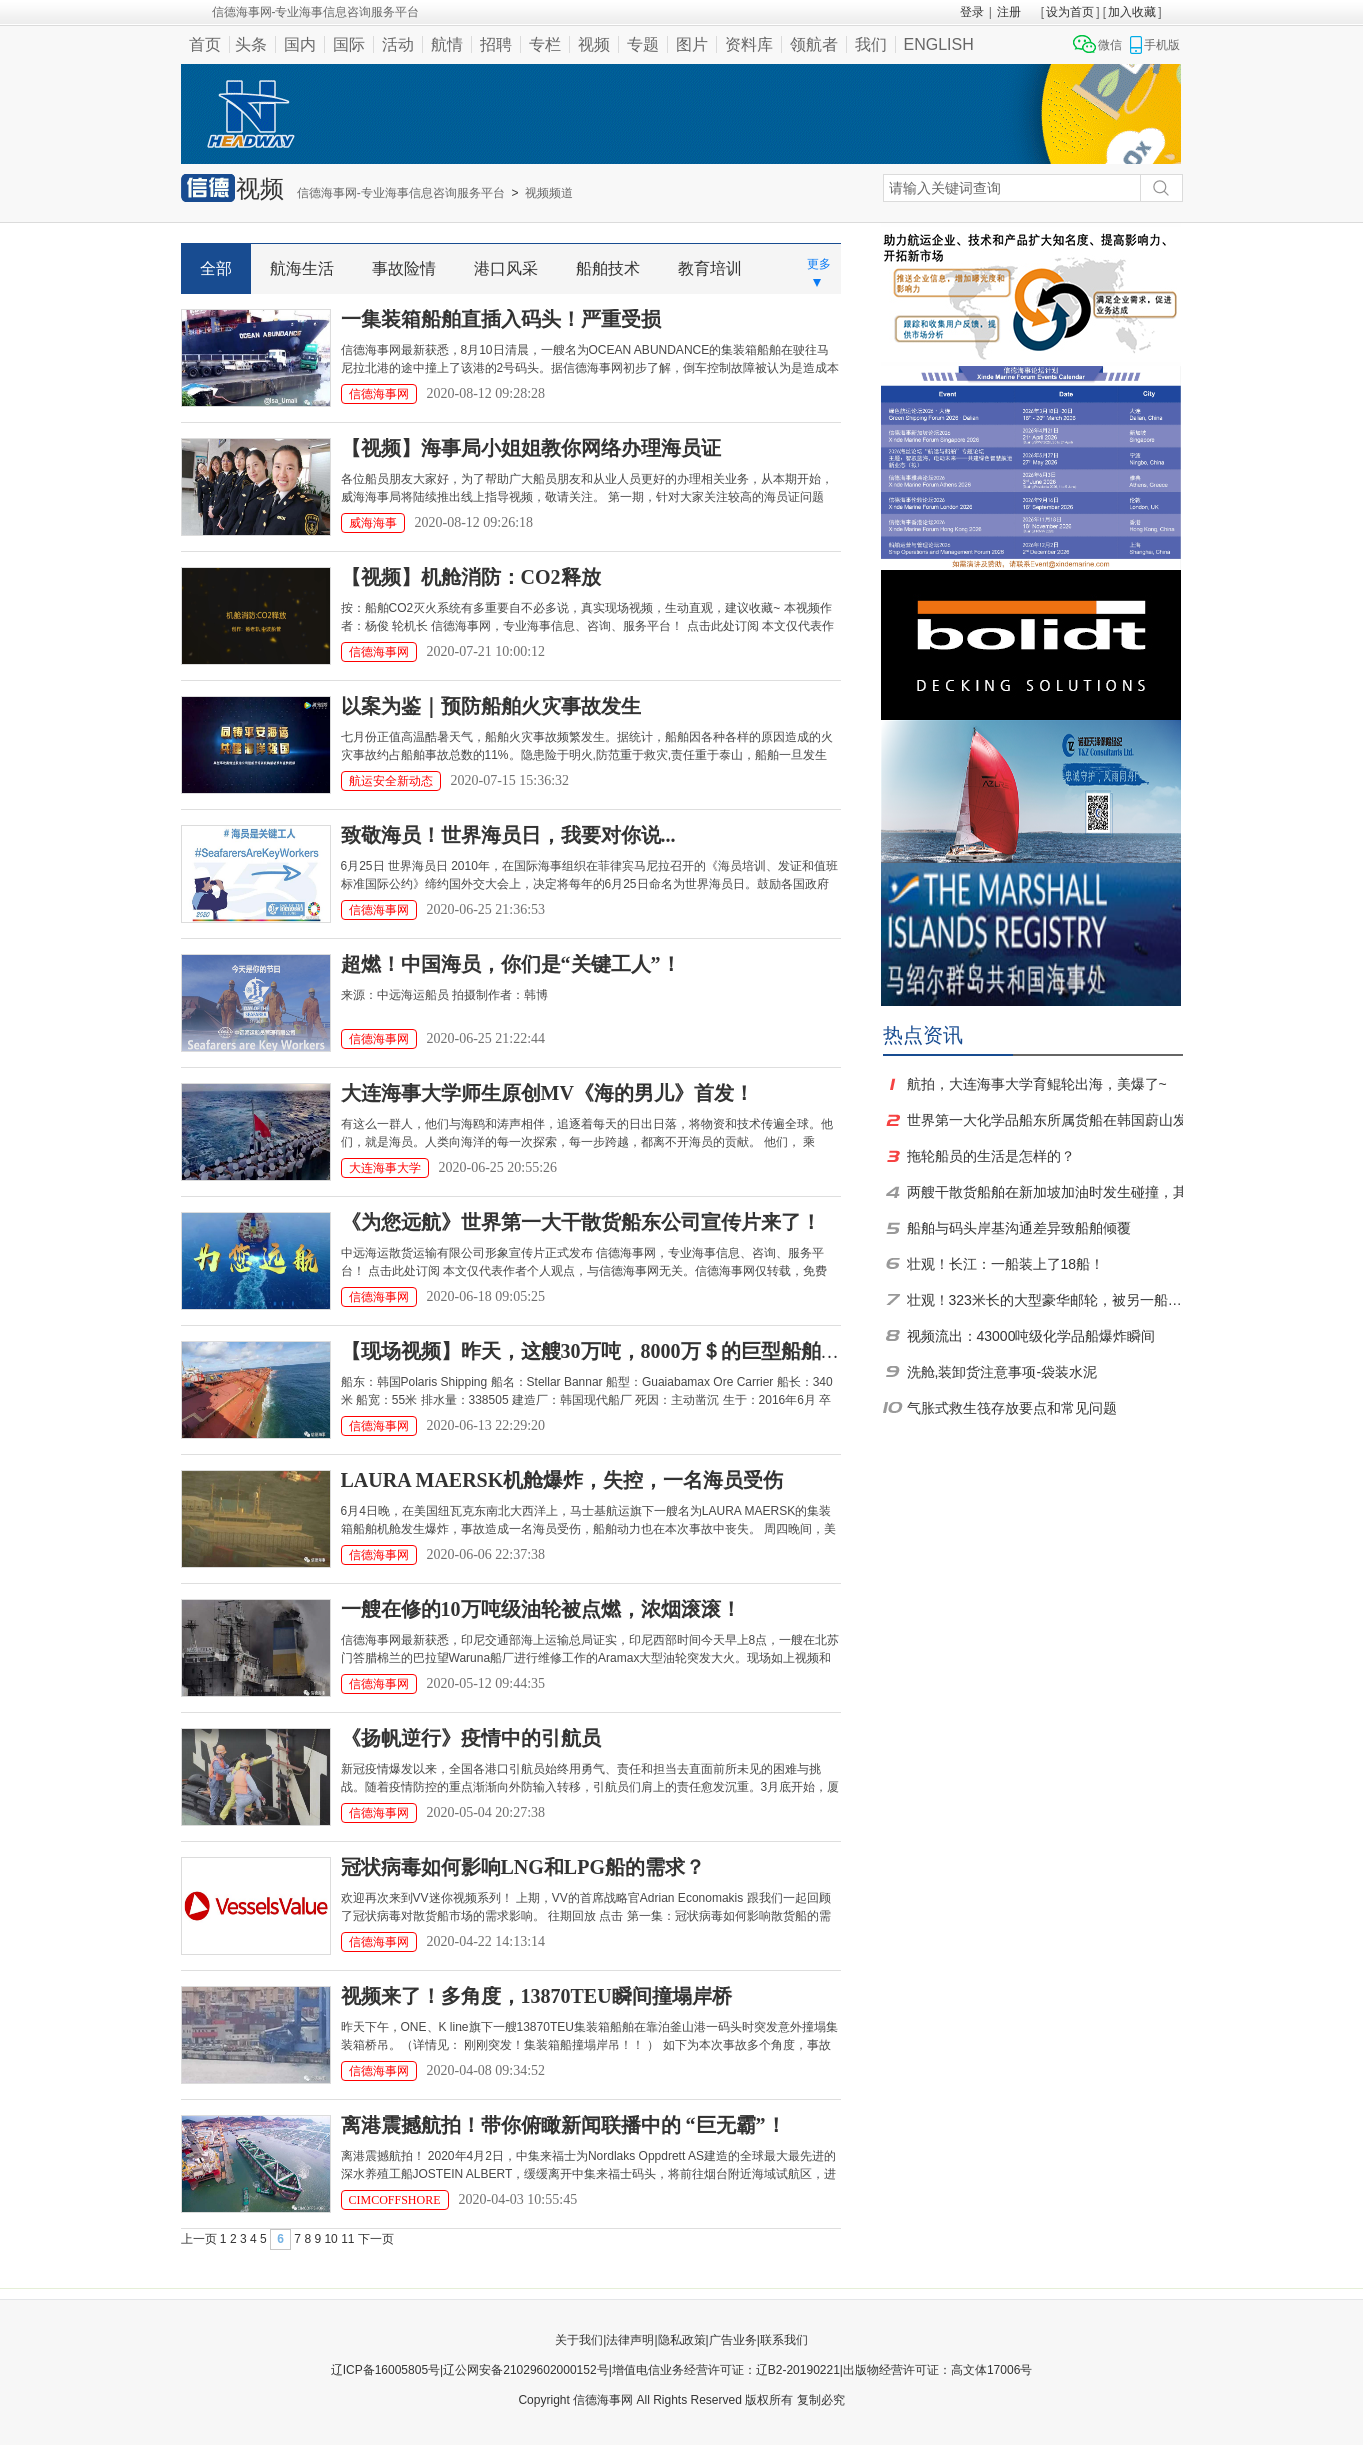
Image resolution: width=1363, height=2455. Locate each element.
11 (347, 2239)
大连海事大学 (385, 1168)
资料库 (749, 44)
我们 (871, 44)
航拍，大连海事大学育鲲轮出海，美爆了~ (1037, 1084)
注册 (1009, 12)
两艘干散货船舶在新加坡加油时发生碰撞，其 (1047, 1192)
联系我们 (784, 2340)
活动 (398, 44)
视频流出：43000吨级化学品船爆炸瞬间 (1031, 1336)
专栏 (545, 44)
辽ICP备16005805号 (385, 2370)
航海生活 (302, 268)
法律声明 (630, 2340)
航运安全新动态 (391, 781)
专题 (643, 44)
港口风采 (506, 268)
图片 (692, 44)
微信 (1110, 45)
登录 (972, 12)
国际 (349, 44)
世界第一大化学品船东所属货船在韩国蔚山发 (1047, 1120)
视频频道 (549, 193)
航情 (447, 44)
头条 (251, 44)
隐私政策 (682, 2340)
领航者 (814, 44)
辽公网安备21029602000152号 (525, 2370)
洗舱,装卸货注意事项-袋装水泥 (1002, 1372)
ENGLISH (939, 44)
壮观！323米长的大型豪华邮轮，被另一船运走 (1047, 1300)
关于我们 (579, 2340)
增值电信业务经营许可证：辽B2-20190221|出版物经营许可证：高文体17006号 (822, 2370)
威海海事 (373, 523)
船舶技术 (608, 268)
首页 (205, 44)
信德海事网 (379, 394)
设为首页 (1070, 12)
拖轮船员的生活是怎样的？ (991, 1156)
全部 (216, 268)
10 (330, 2239)
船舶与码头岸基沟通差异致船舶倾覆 (1019, 1228)
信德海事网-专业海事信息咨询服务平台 (401, 193)
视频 (594, 44)
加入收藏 (1132, 12)
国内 (300, 44)
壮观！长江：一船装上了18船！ (1006, 1264)
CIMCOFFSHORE (395, 2200)
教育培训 (710, 268)
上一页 (199, 2239)
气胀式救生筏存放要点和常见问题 (1012, 1408)
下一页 (376, 2239)
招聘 (496, 44)
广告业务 (733, 2340)
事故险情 (404, 268)
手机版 (1162, 45)
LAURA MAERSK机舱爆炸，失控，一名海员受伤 (562, 1480)
